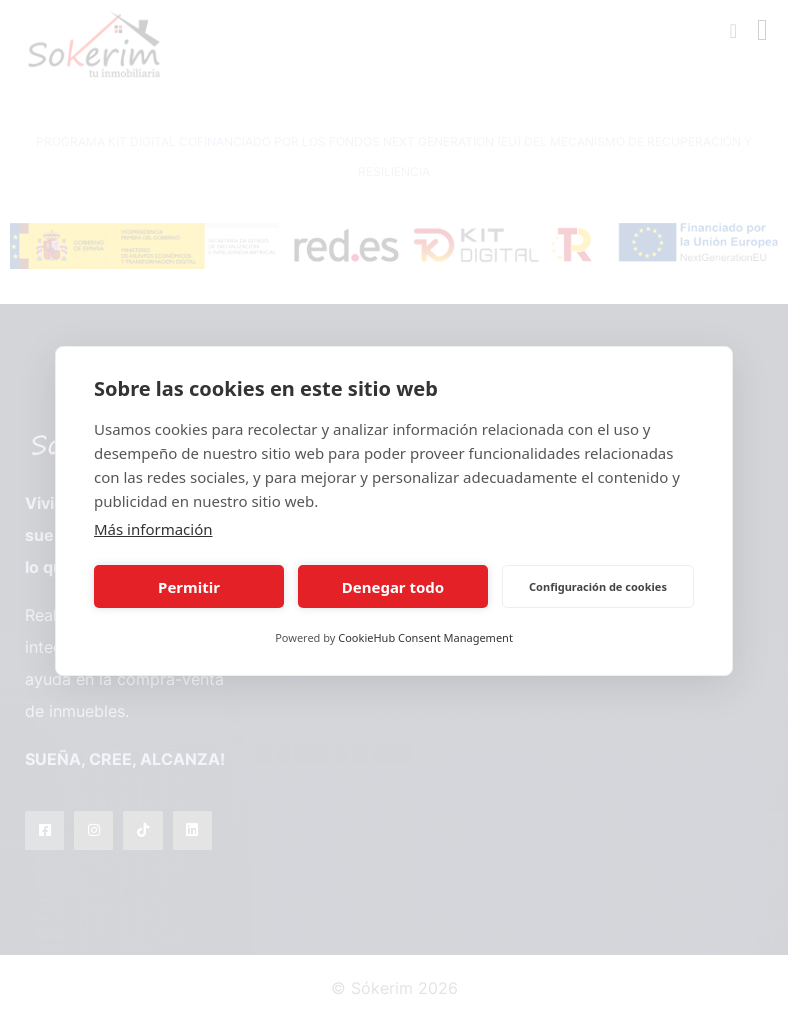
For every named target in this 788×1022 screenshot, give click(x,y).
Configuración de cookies (598, 586)
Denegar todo (393, 587)
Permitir (189, 587)
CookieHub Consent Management (425, 637)
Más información (153, 529)
